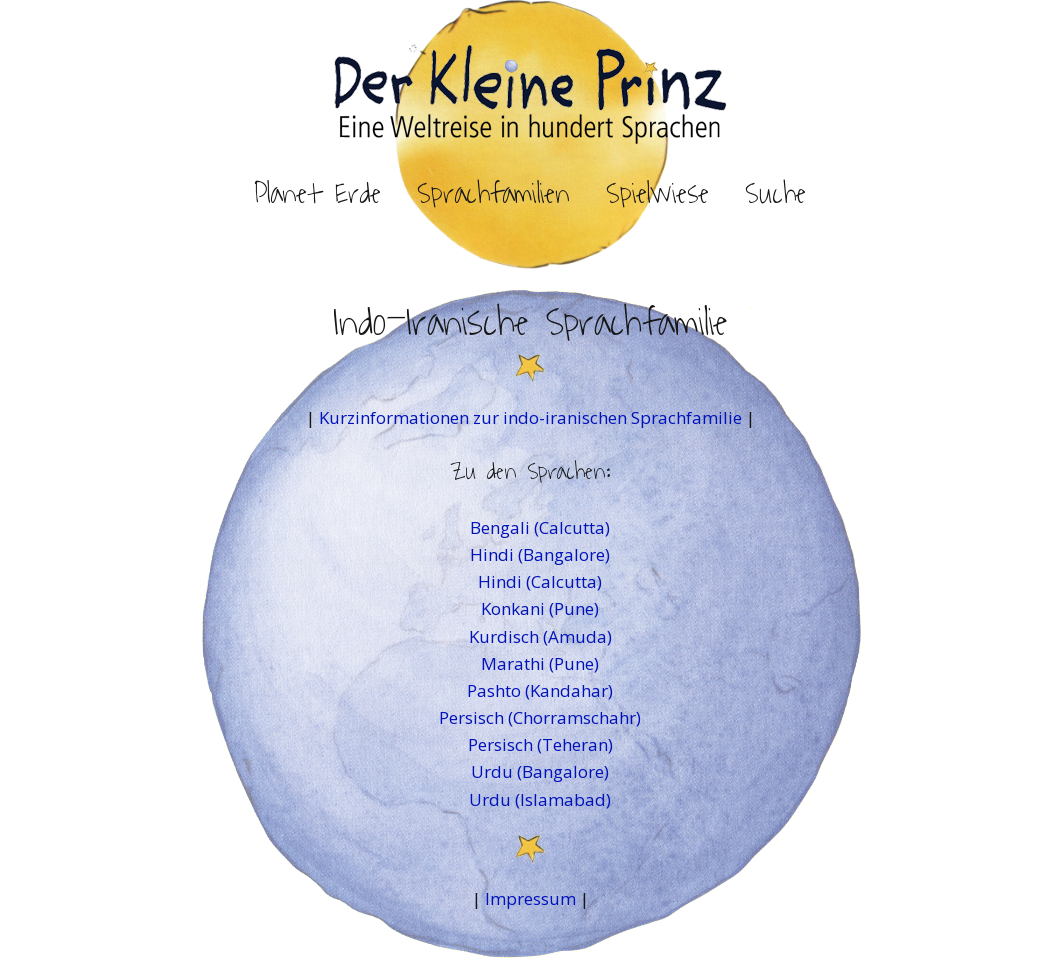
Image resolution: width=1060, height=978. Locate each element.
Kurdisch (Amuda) (540, 636)
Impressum (530, 898)
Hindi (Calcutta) (540, 581)
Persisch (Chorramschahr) (540, 717)
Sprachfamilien (493, 194)
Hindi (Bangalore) (540, 554)
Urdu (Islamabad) (540, 799)
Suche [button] (775, 194)
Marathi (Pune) (540, 663)
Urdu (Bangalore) (540, 771)
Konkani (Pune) (540, 608)
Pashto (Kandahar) (540, 690)
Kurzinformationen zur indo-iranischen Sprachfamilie (532, 417)
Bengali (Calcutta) (540, 527)
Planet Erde (317, 194)
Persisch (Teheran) (540, 744)
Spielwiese (657, 194)
